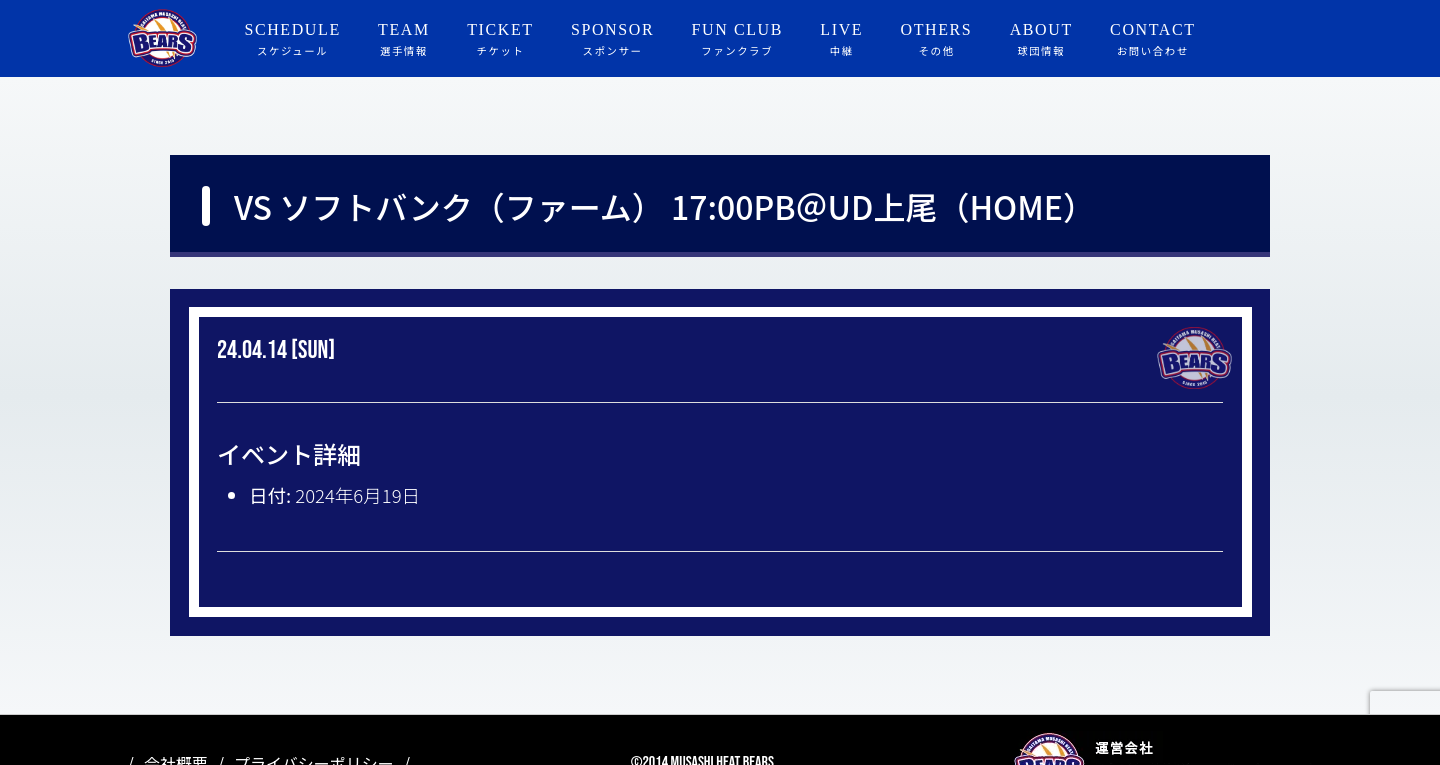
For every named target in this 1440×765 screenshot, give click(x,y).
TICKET (500, 40)
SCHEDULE (292, 40)
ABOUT (1041, 40)
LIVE (841, 40)
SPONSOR (612, 40)
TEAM (404, 40)
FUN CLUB (737, 40)
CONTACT (1152, 40)
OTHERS (937, 40)
